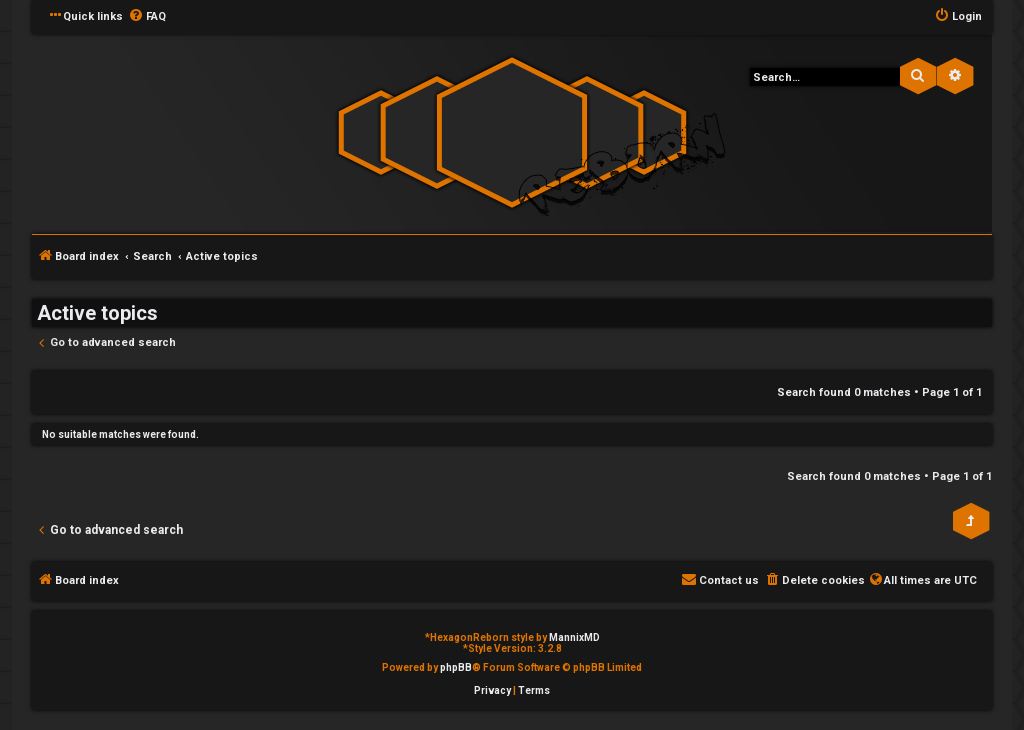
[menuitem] (147, 17)
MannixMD (574, 637)
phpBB (456, 667)
